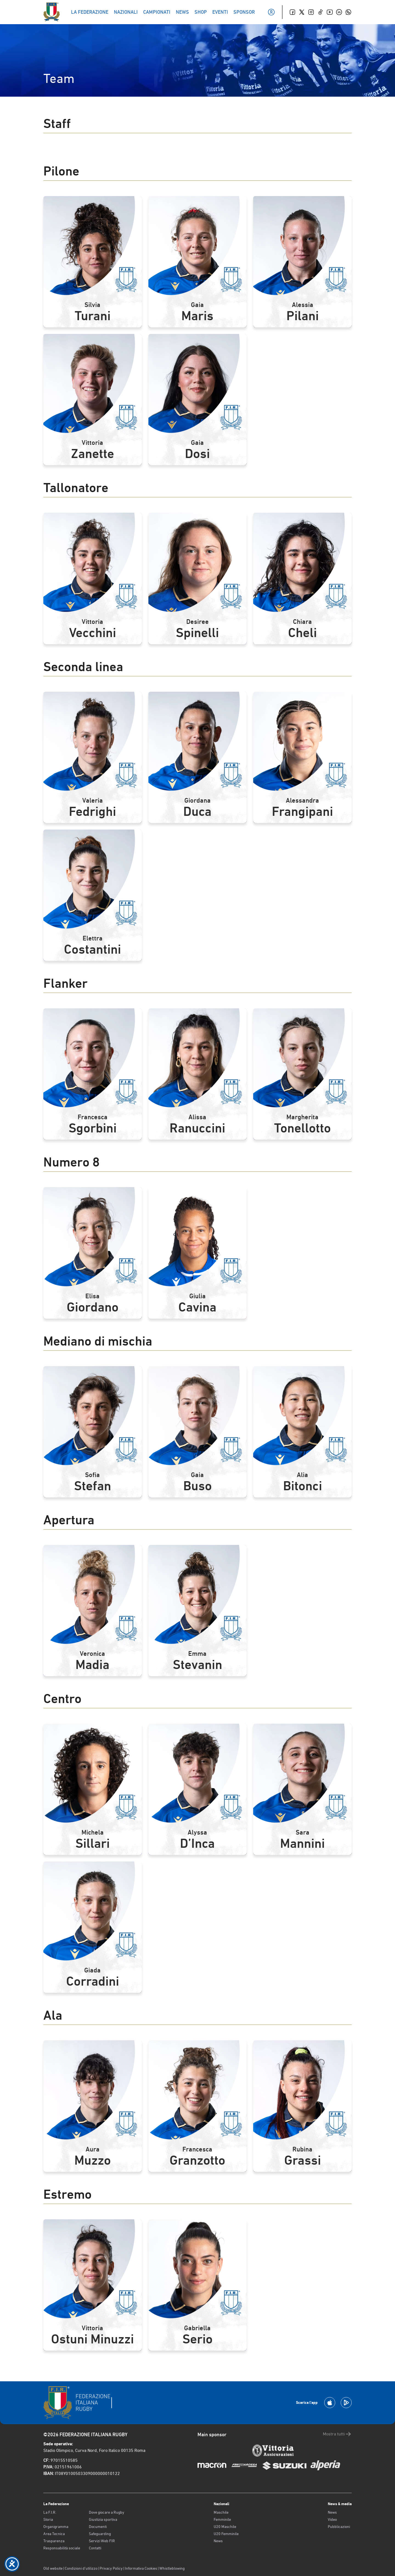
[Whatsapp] (348, 12)
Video (332, 2519)
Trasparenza (53, 2541)
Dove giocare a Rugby (106, 2512)
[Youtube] (329, 12)
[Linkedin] (339, 12)
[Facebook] (292, 12)
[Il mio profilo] (271, 12)
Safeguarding (100, 2534)
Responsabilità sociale (61, 2548)
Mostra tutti (337, 2434)
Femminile (222, 2519)
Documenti (98, 2526)
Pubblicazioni (339, 2526)
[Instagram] (311, 12)
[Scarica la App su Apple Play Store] (329, 2402)
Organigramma (55, 2526)
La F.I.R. (49, 2512)
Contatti (95, 2548)
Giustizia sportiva (103, 2519)
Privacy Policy (111, 2568)
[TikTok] (320, 12)
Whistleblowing (172, 2568)
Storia (48, 2519)
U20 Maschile (225, 2526)
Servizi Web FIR (102, 2541)
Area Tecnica (54, 2534)
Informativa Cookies (141, 2568)
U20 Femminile (226, 2534)
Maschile (221, 2512)
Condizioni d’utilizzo (81, 2568)
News (218, 2541)
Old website (53, 2568)
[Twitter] (301, 12)
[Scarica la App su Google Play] (346, 2402)
